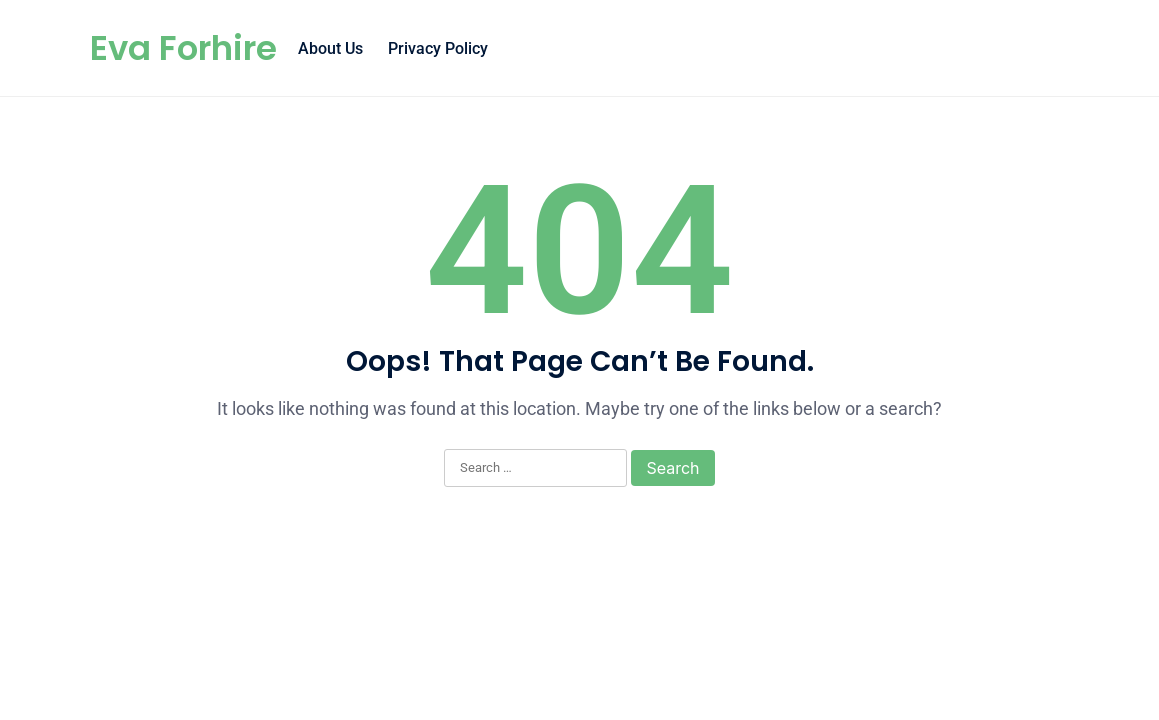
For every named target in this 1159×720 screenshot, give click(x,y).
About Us (330, 48)
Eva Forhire (183, 48)
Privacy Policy (438, 48)
